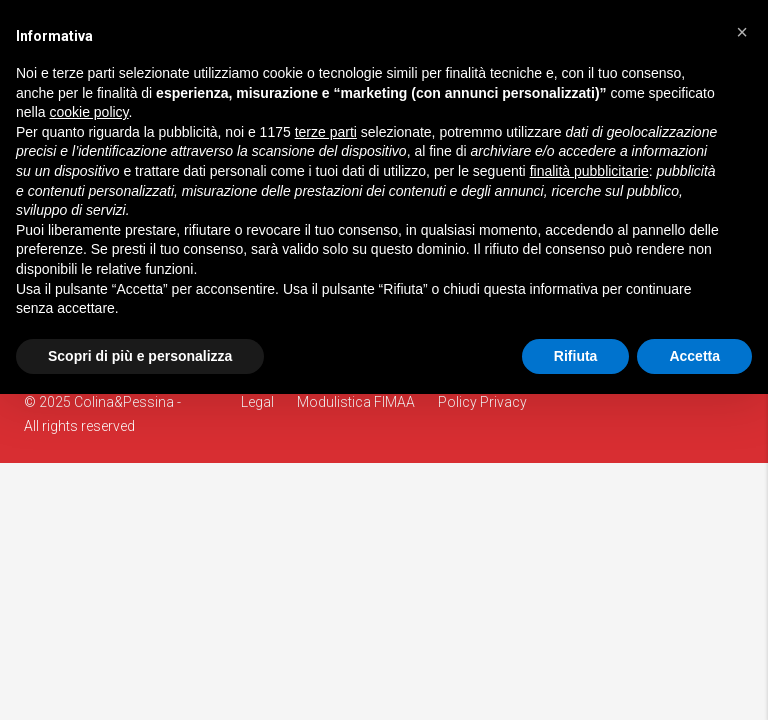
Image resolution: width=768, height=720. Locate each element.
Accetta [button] (694, 356)
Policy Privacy (482, 402)
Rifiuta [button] (576, 356)
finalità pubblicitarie (589, 171)
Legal (257, 402)
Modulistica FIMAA (356, 402)
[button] (742, 32)
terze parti (326, 132)
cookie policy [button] (88, 112)
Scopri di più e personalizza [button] (140, 356)
